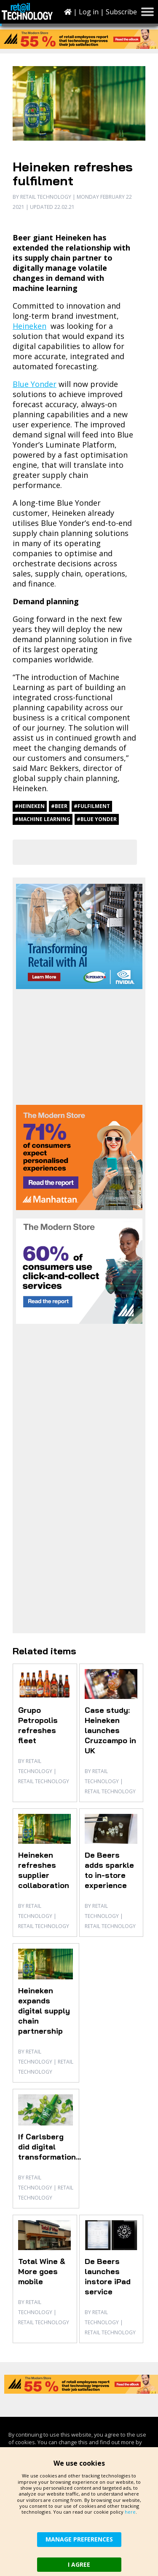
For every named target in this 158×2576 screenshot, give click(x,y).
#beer (59, 806)
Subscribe (121, 11)
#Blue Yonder (97, 819)
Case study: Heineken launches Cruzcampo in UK (110, 1730)
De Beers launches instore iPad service (108, 2276)
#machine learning (42, 819)
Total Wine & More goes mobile (41, 2271)
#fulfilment (92, 806)
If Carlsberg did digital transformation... (49, 2147)
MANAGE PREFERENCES (79, 2539)
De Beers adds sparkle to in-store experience (109, 1870)
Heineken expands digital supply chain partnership (44, 2011)
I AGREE (79, 2564)
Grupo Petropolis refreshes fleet (38, 1725)
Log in (89, 11)
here (130, 2512)
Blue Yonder (34, 384)
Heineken (29, 326)
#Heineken (30, 806)
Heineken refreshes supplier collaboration (43, 1870)
